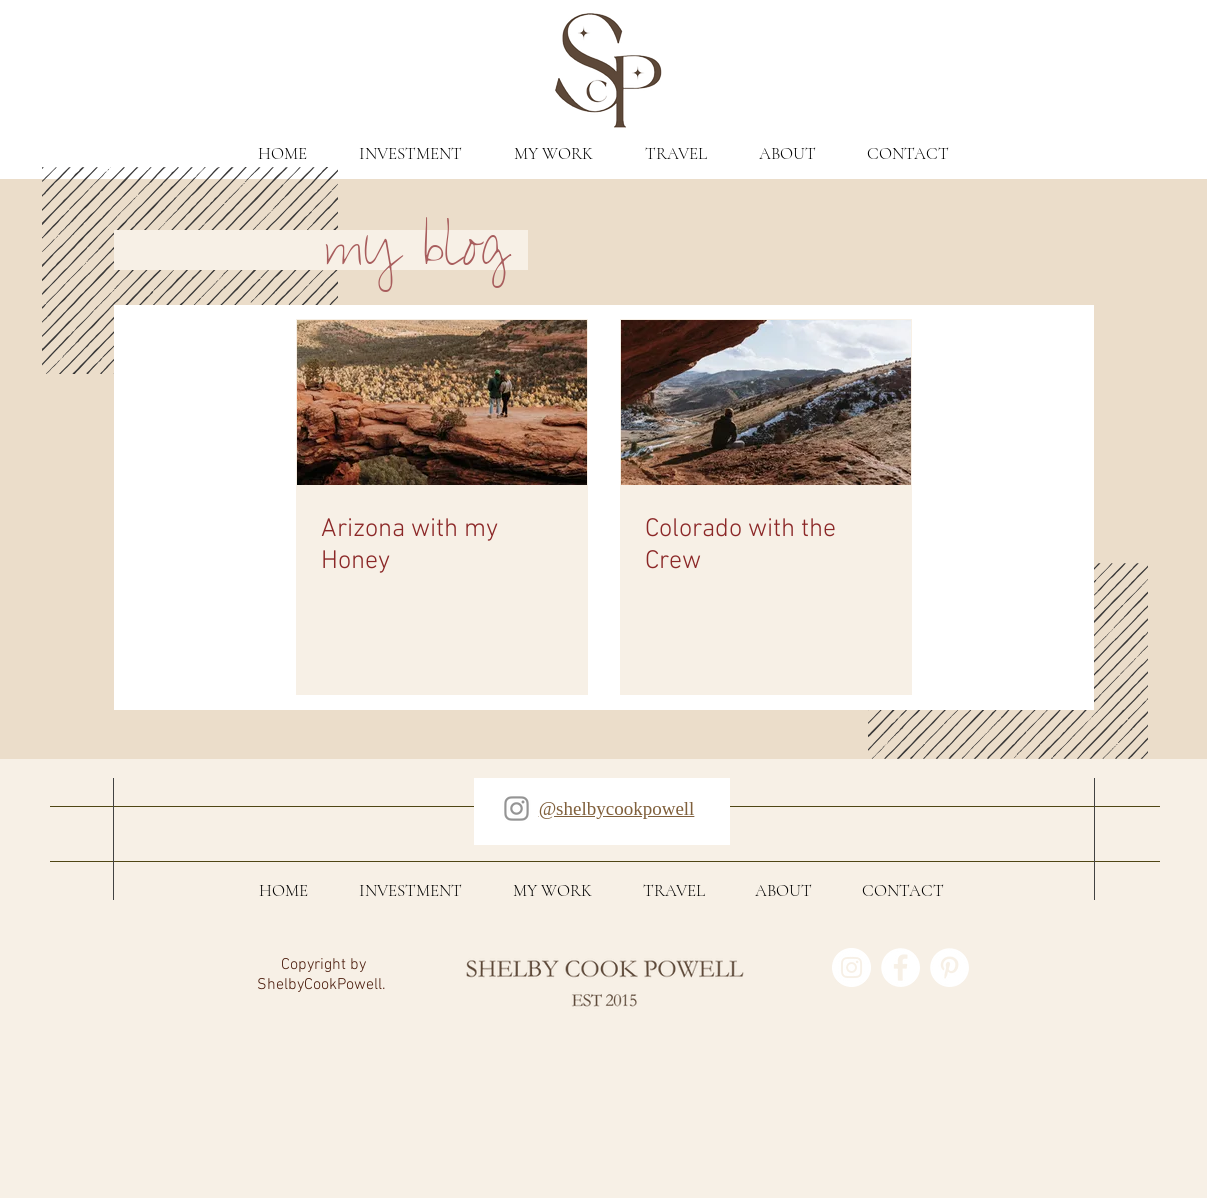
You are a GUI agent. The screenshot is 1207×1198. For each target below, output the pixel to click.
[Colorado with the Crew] (766, 402)
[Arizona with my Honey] (442, 402)
